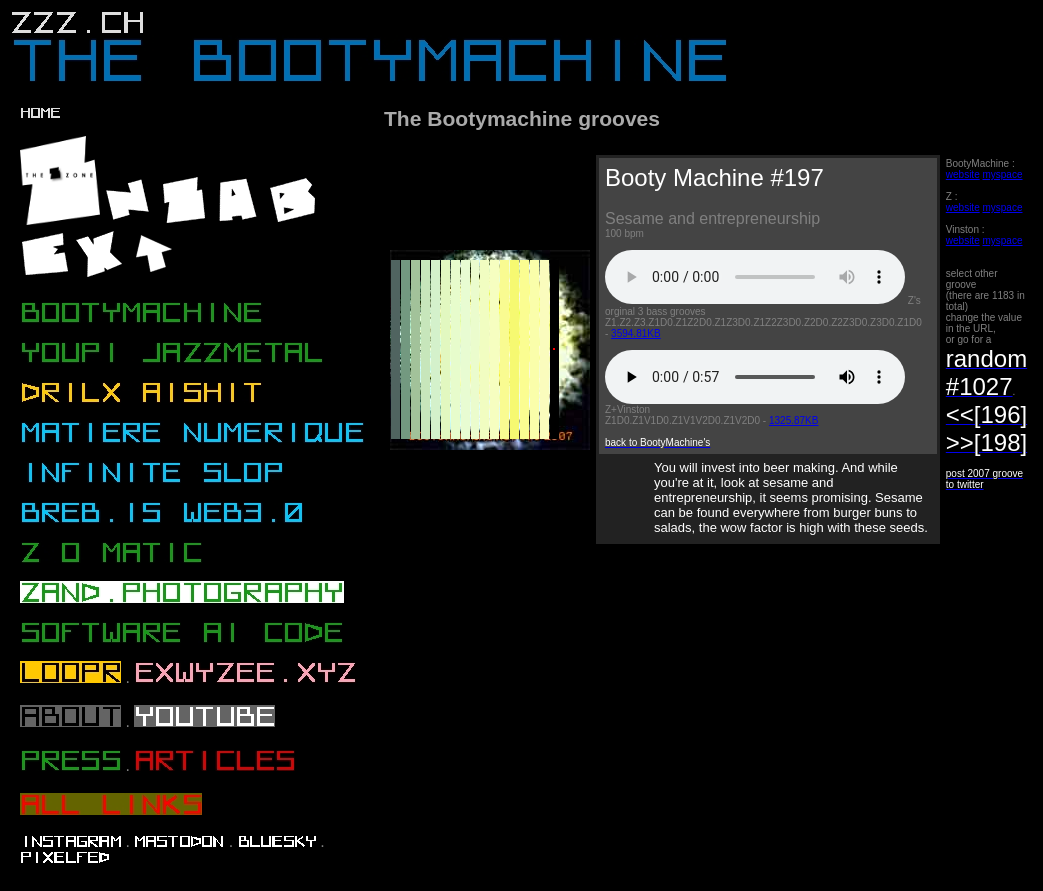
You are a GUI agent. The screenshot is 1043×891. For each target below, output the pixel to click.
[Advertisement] (472, 654)
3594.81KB (636, 333)
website (963, 174)
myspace (1002, 174)
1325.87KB (794, 420)
